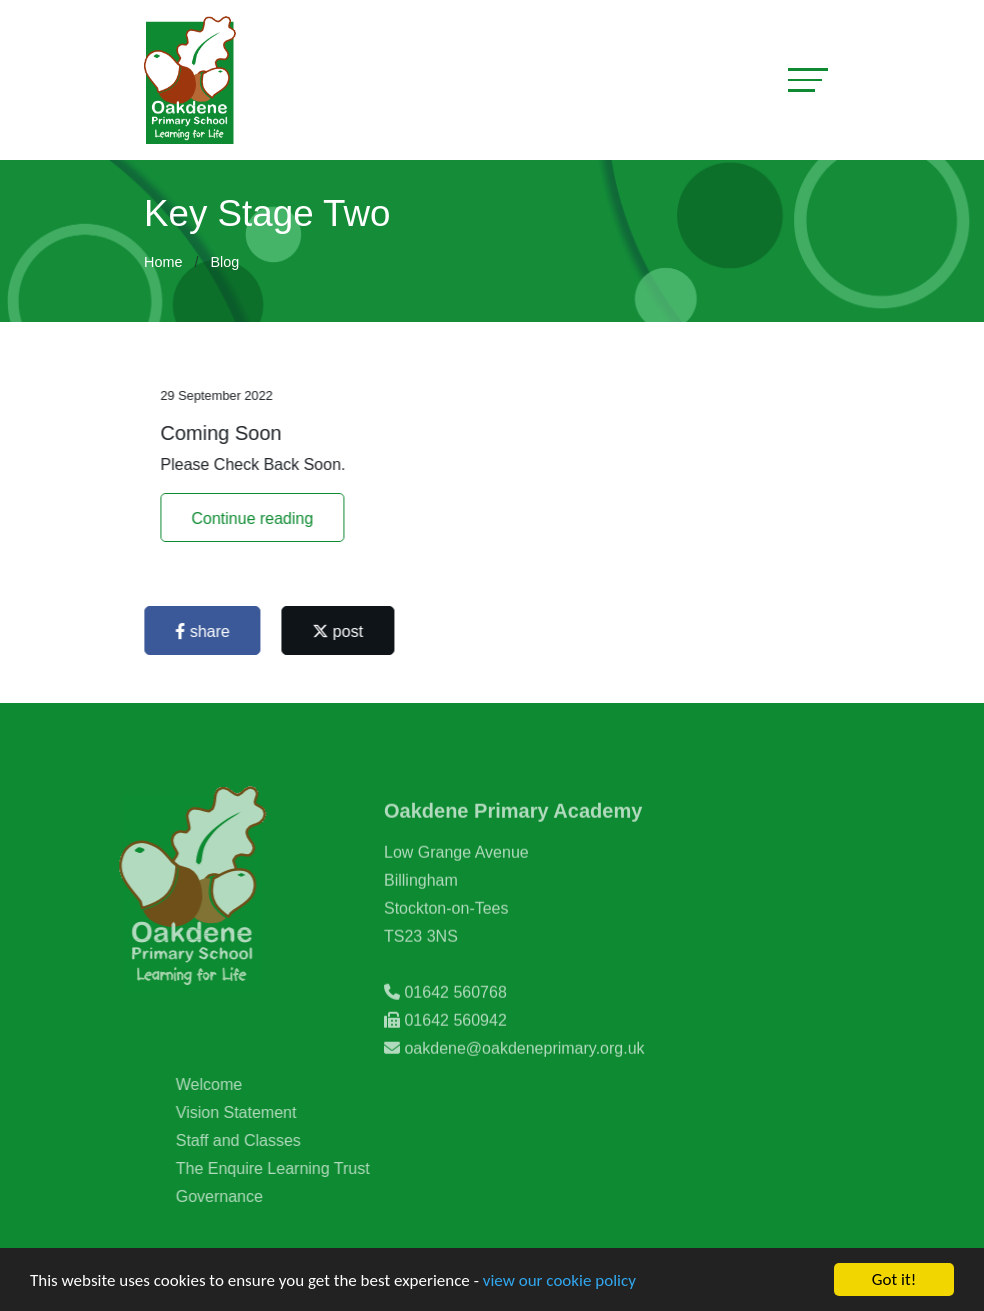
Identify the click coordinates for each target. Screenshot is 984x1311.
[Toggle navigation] (808, 79)
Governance (243, 1196)
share (205, 631)
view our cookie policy (559, 1281)
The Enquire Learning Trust (297, 1168)
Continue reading (255, 518)
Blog (224, 262)
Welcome (233, 1084)
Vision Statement (260, 1112)
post (340, 631)
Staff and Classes (262, 1140)
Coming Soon (223, 433)
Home (163, 262)
